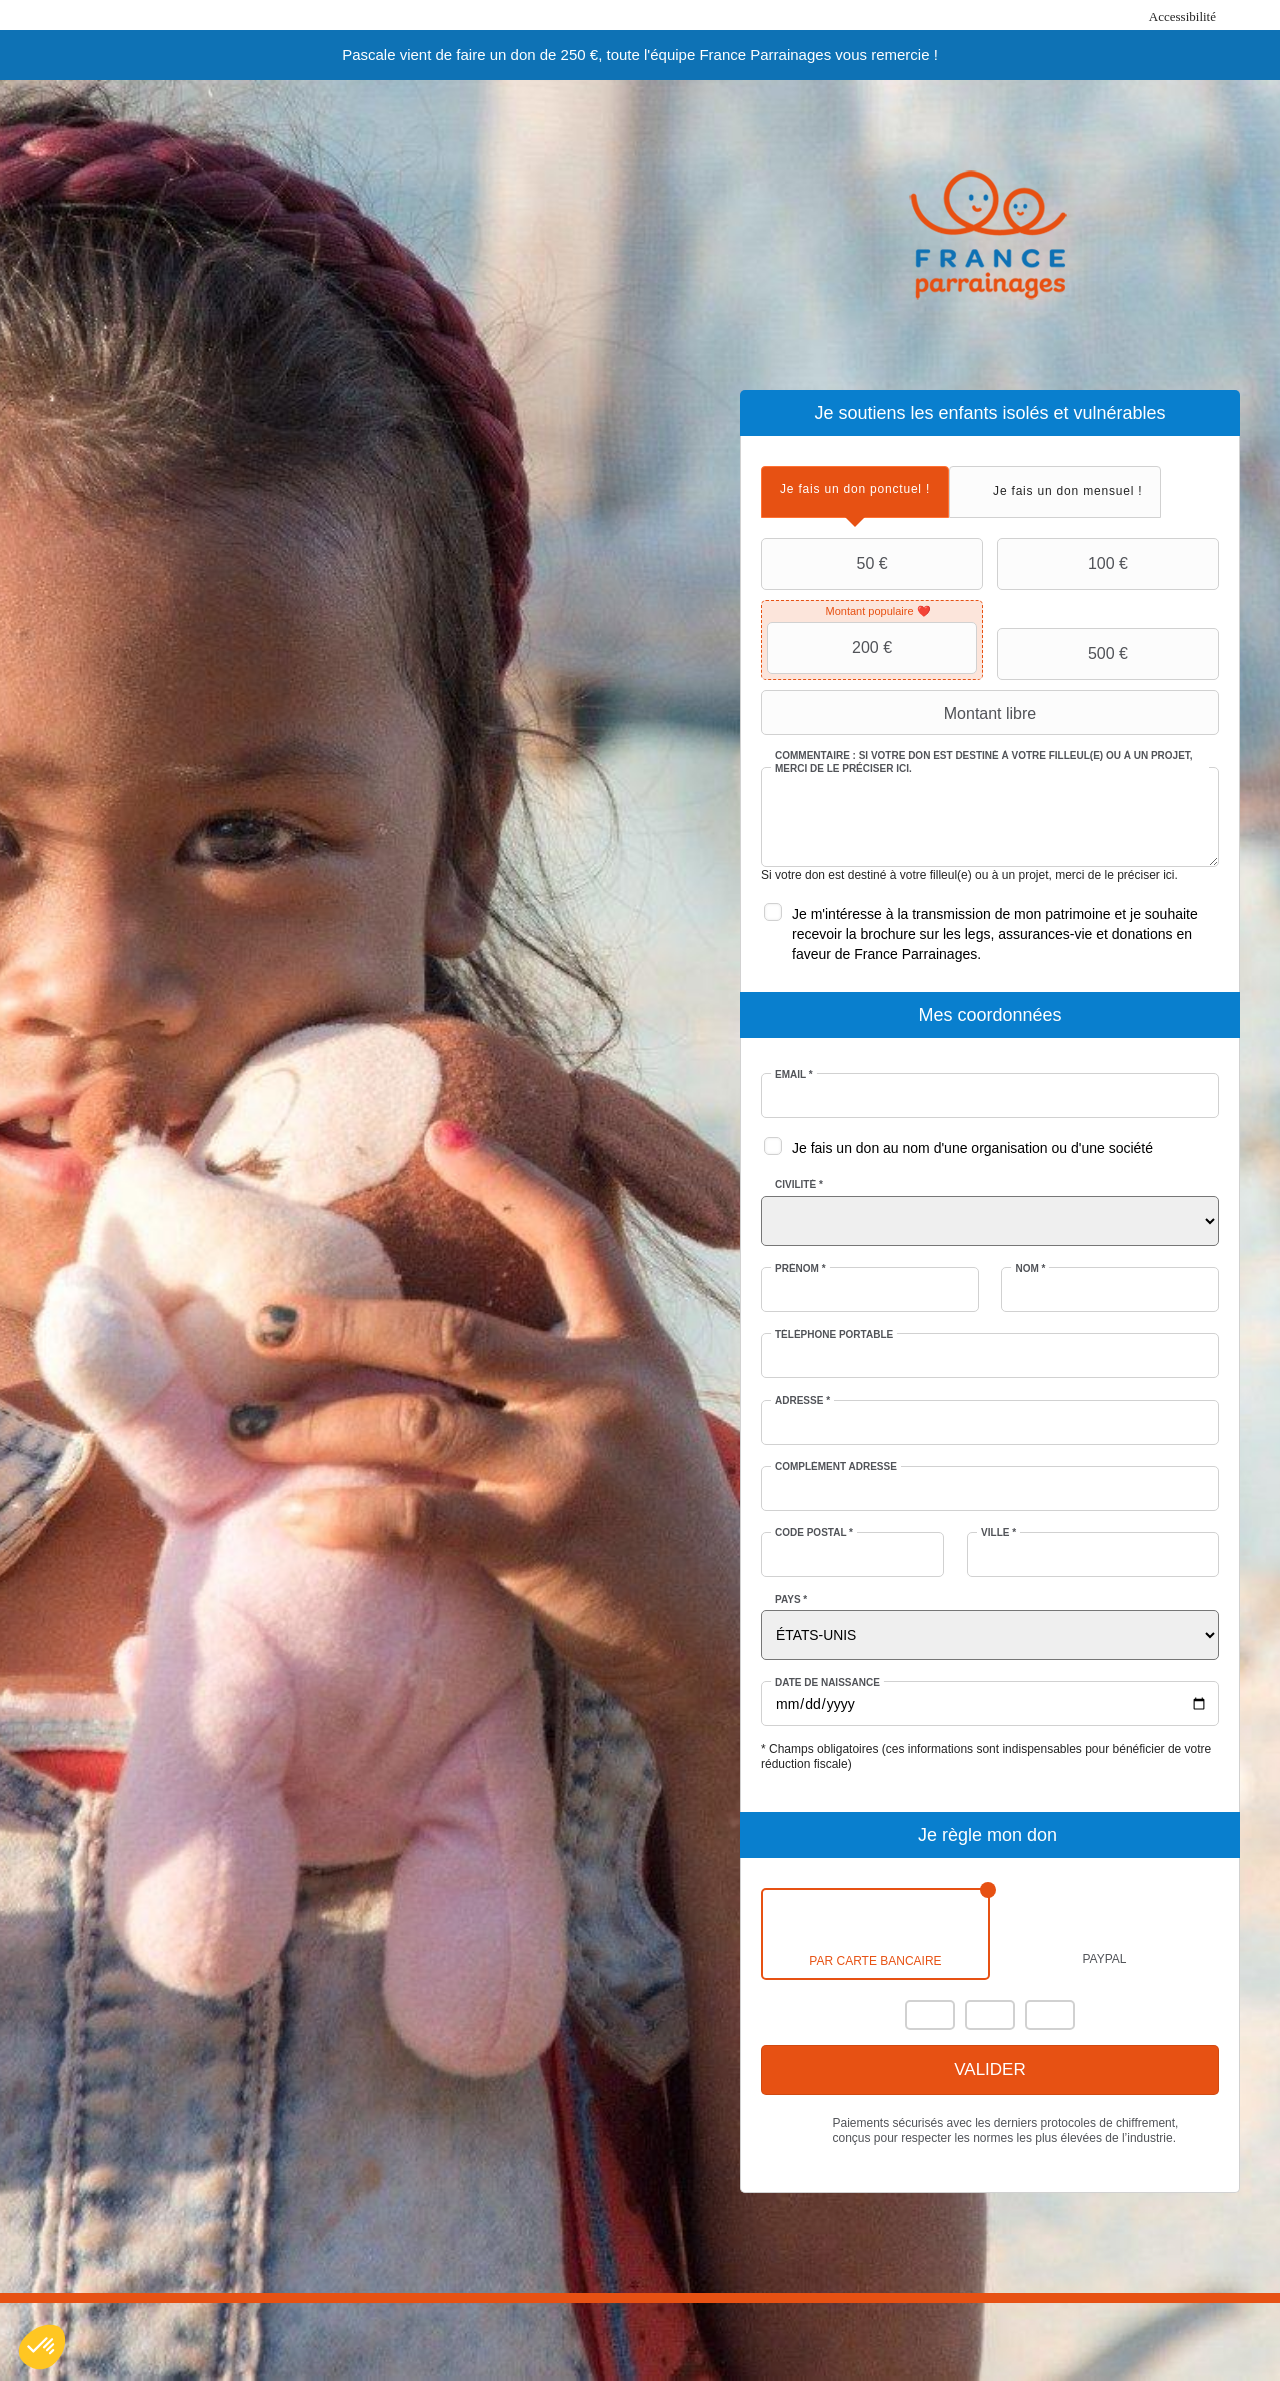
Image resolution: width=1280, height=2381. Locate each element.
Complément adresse (836, 1466)
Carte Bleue (1050, 2015)
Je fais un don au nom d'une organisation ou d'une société (972, 1148)
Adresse (802, 1400)
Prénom (800, 1268)
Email (794, 1074)
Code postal (814, 1532)
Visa (990, 2015)
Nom (1030, 1268)
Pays (791, 1599)
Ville (998, 1532)
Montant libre (901, 713)
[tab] (855, 492)
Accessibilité (1182, 16)
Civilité (799, 1184)
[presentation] (855, 490)
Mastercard (930, 2015)
